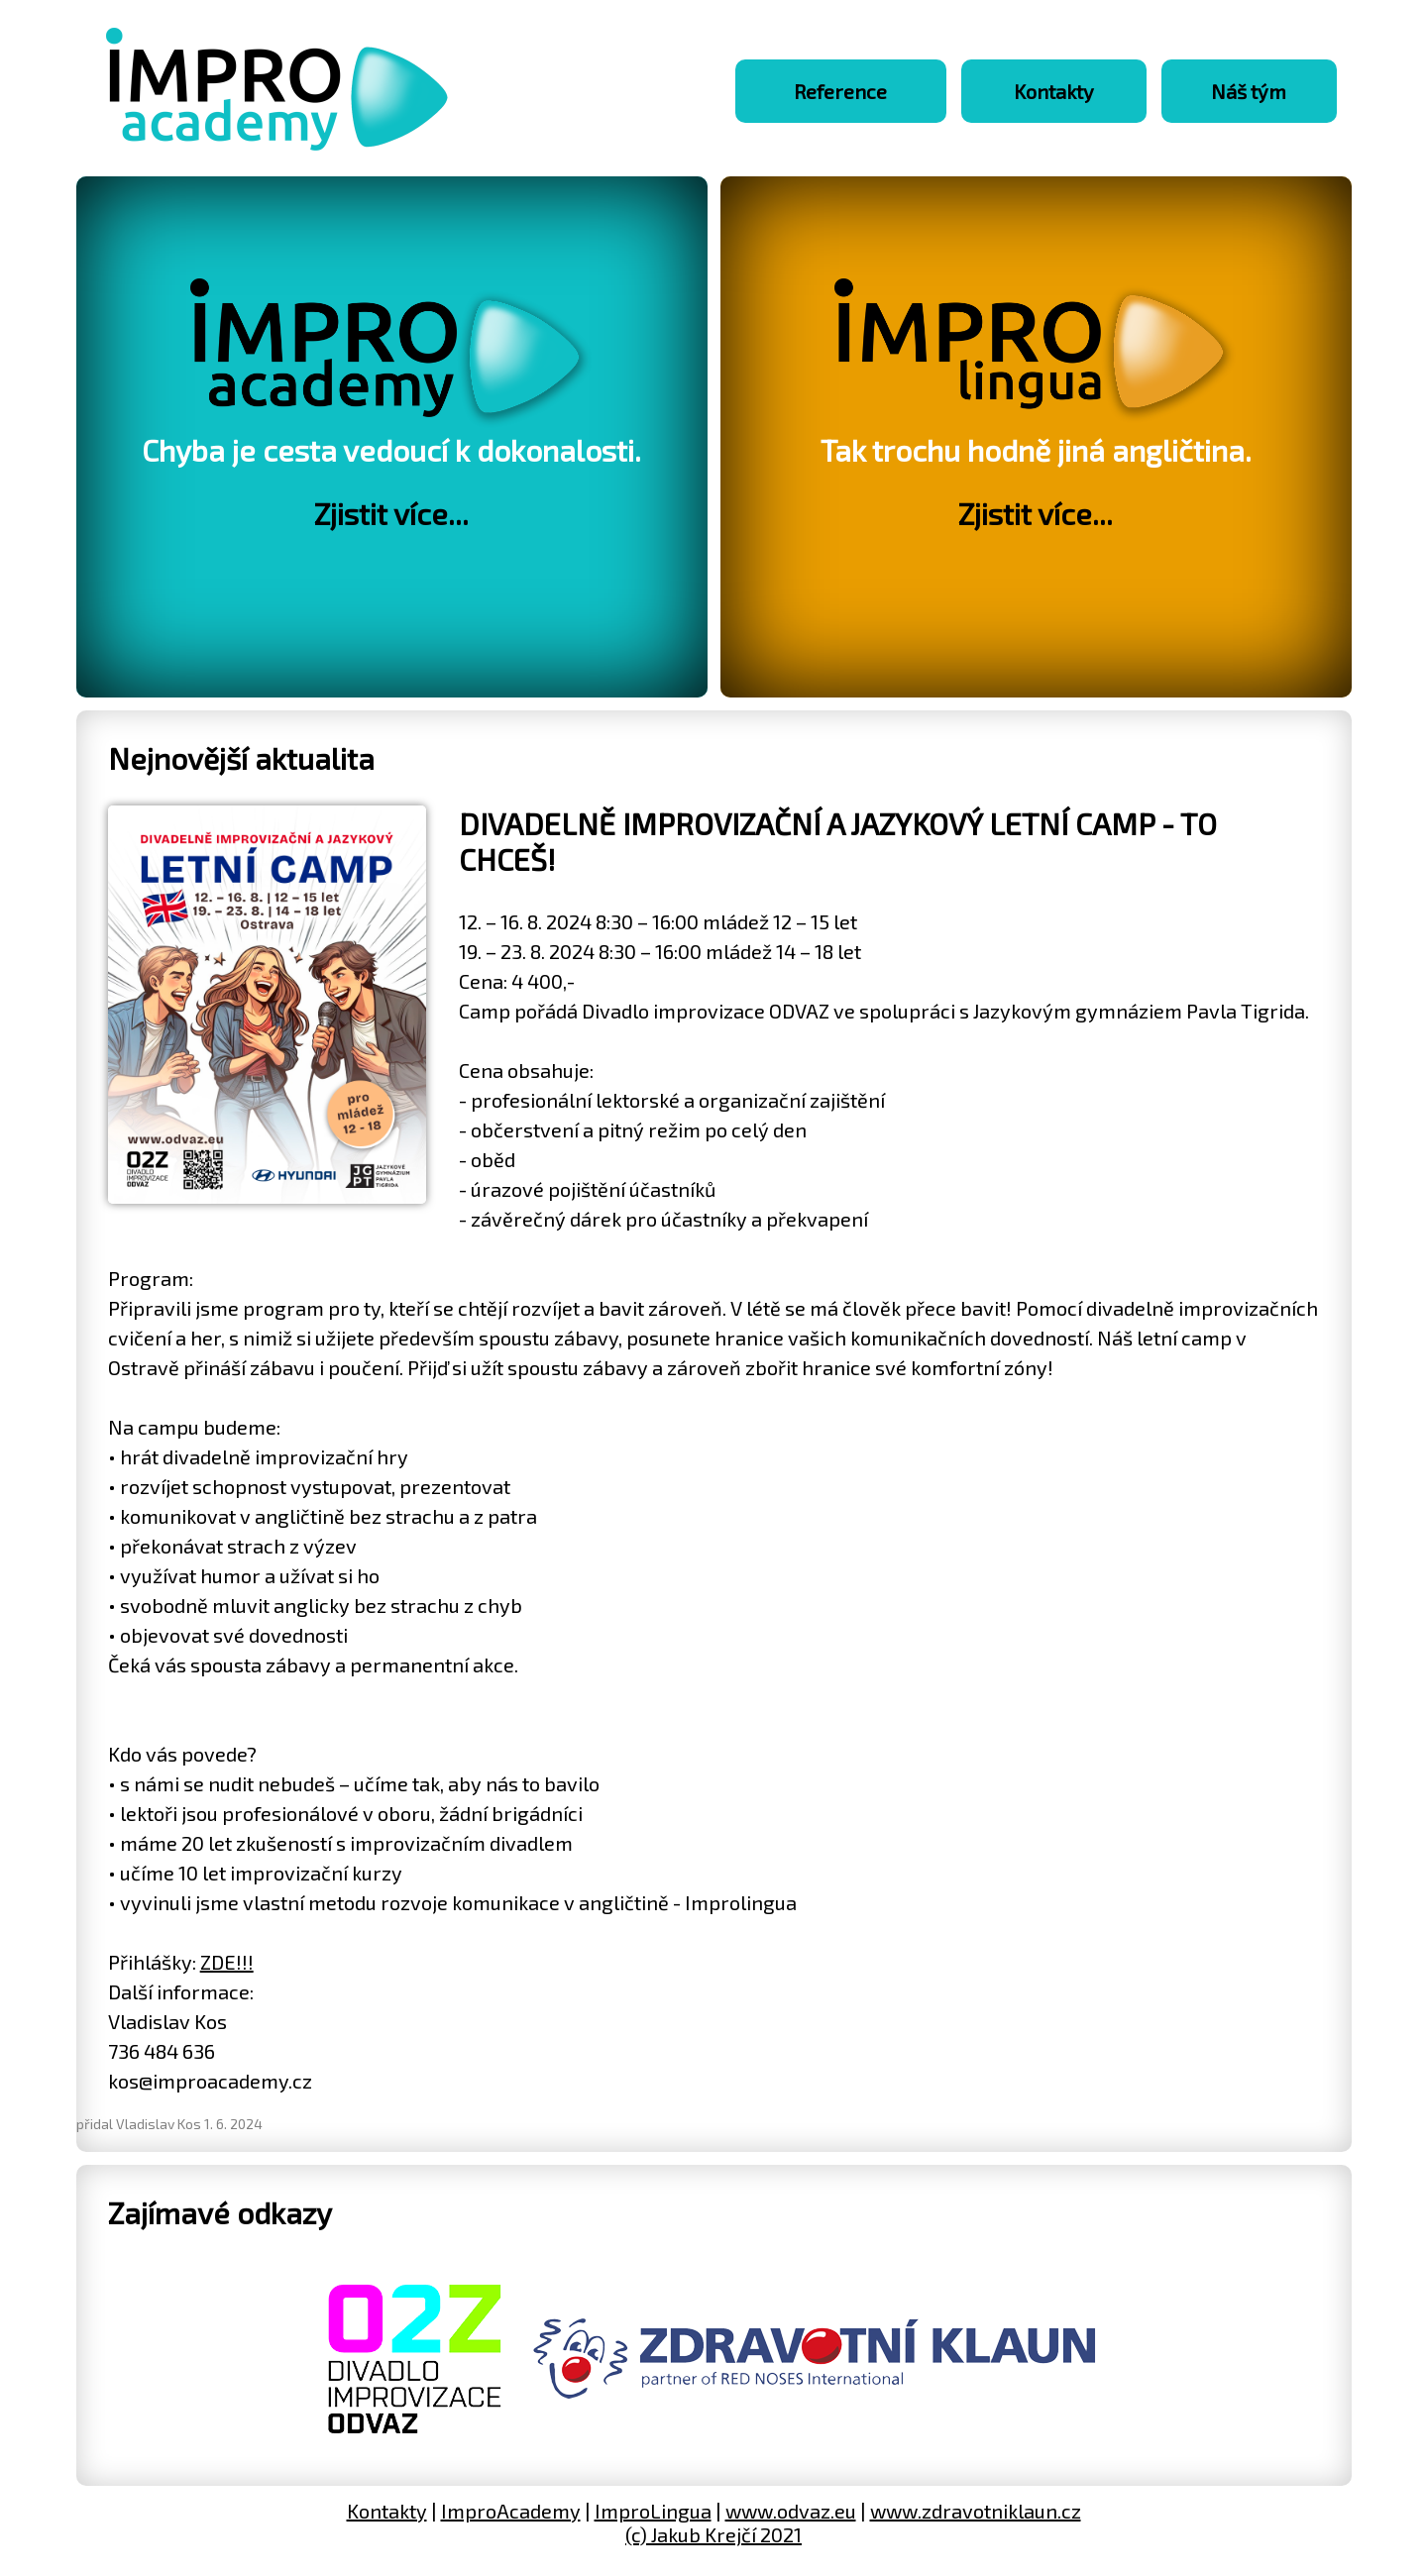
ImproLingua (653, 2510)
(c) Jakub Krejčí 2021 (713, 2534)
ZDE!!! (227, 1962)
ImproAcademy (511, 2510)
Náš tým (1248, 91)
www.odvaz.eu (790, 2510)
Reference (840, 91)
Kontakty (1054, 91)
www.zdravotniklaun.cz (975, 2510)
